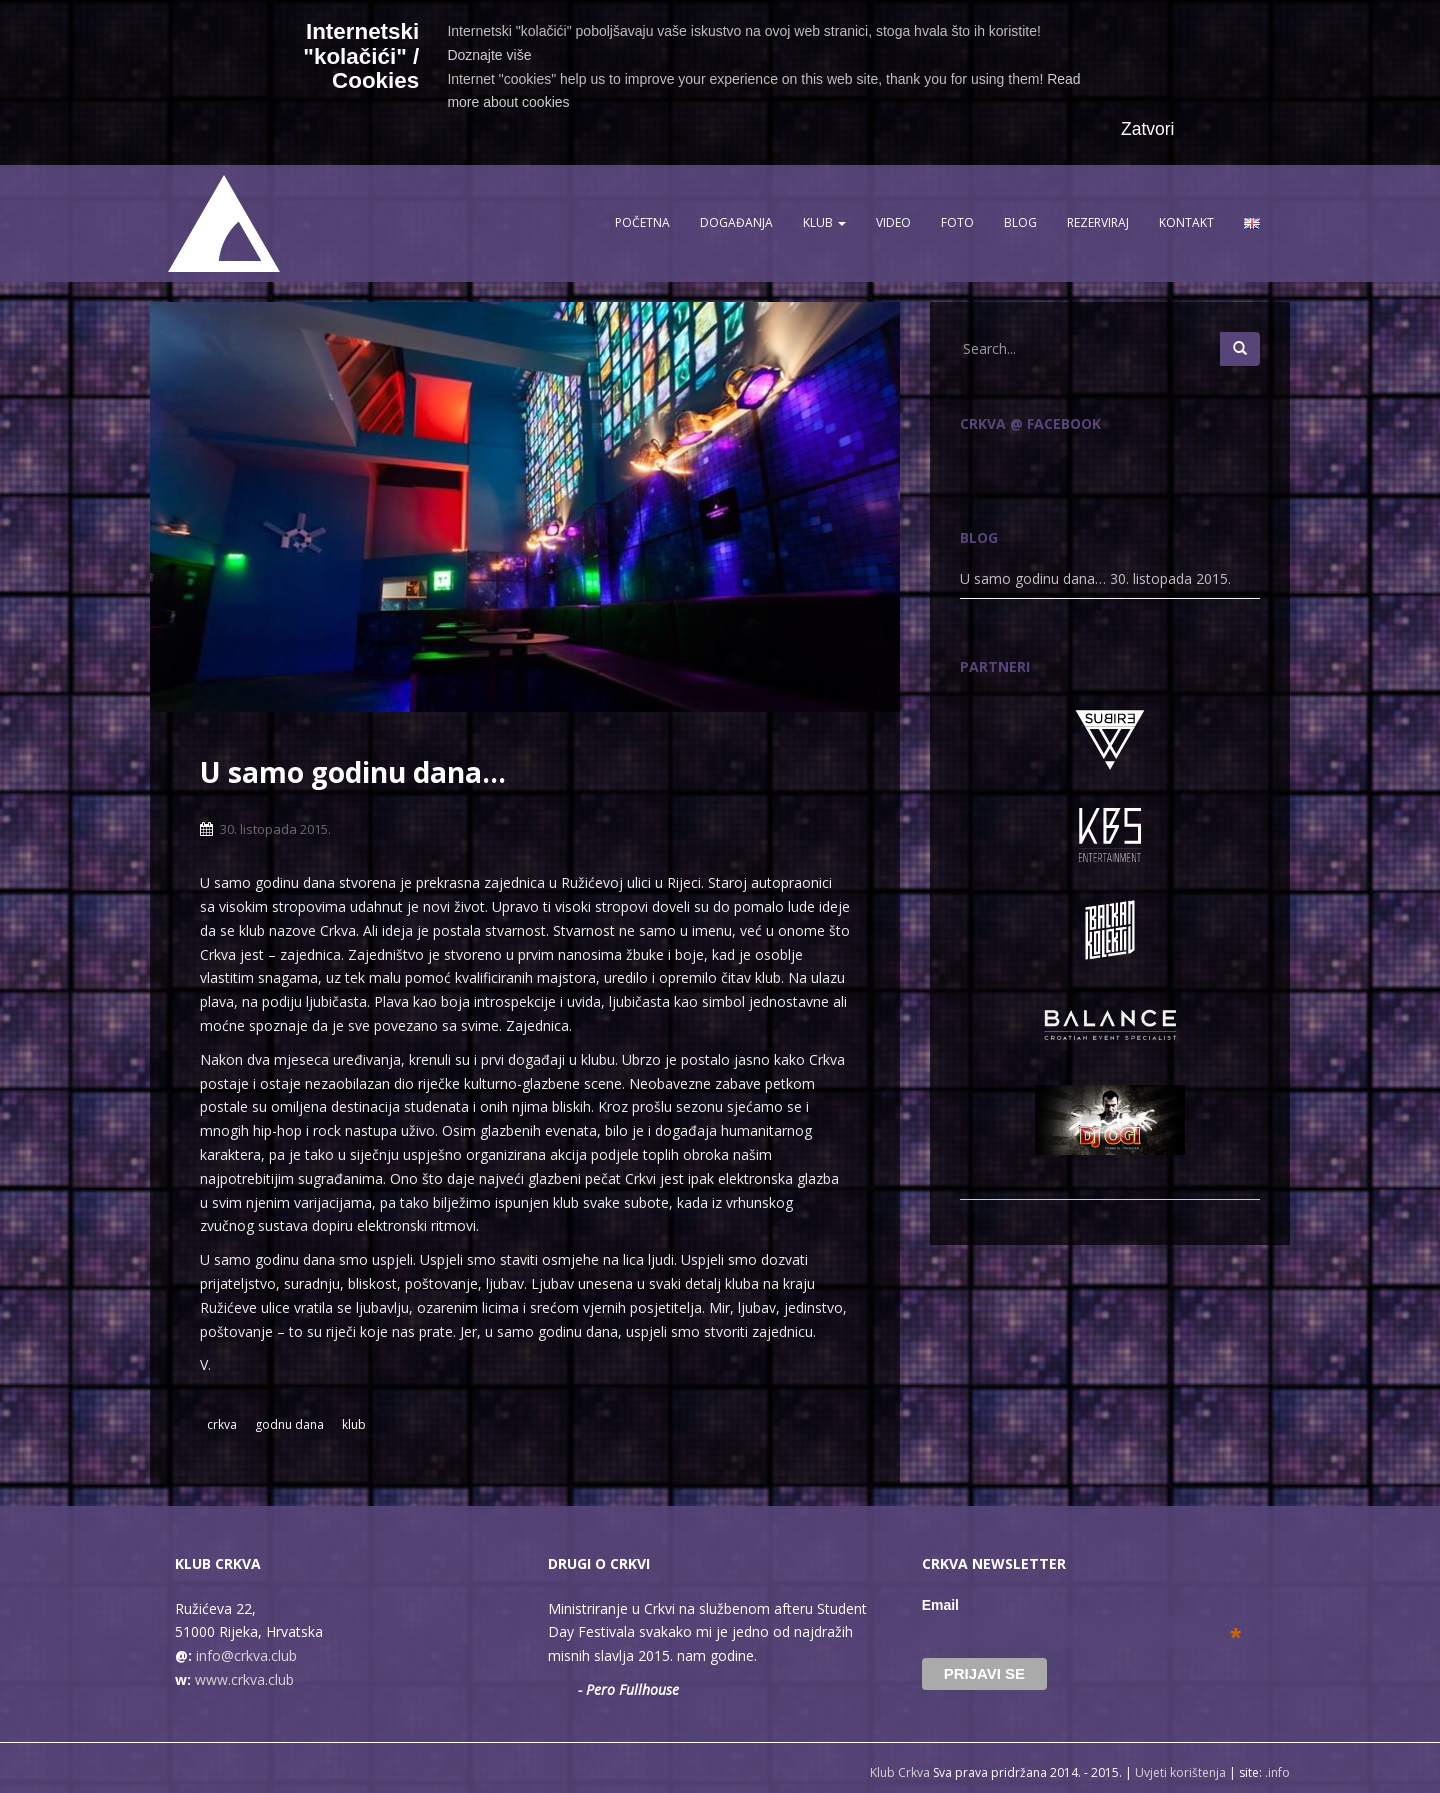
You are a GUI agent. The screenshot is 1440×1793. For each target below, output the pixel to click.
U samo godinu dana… (1033, 578)
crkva (222, 1424)
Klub (824, 222)
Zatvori (1147, 129)
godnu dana (289, 1424)
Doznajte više (489, 55)
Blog (1020, 222)
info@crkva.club (246, 1655)
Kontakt (1186, 222)
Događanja (736, 222)
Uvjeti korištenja (1180, 1772)
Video (893, 222)
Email (1082, 1605)
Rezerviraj (1098, 222)
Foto (957, 222)
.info (1277, 1772)
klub (354, 1424)
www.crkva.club (244, 1679)
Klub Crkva (900, 1772)
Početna (642, 222)
